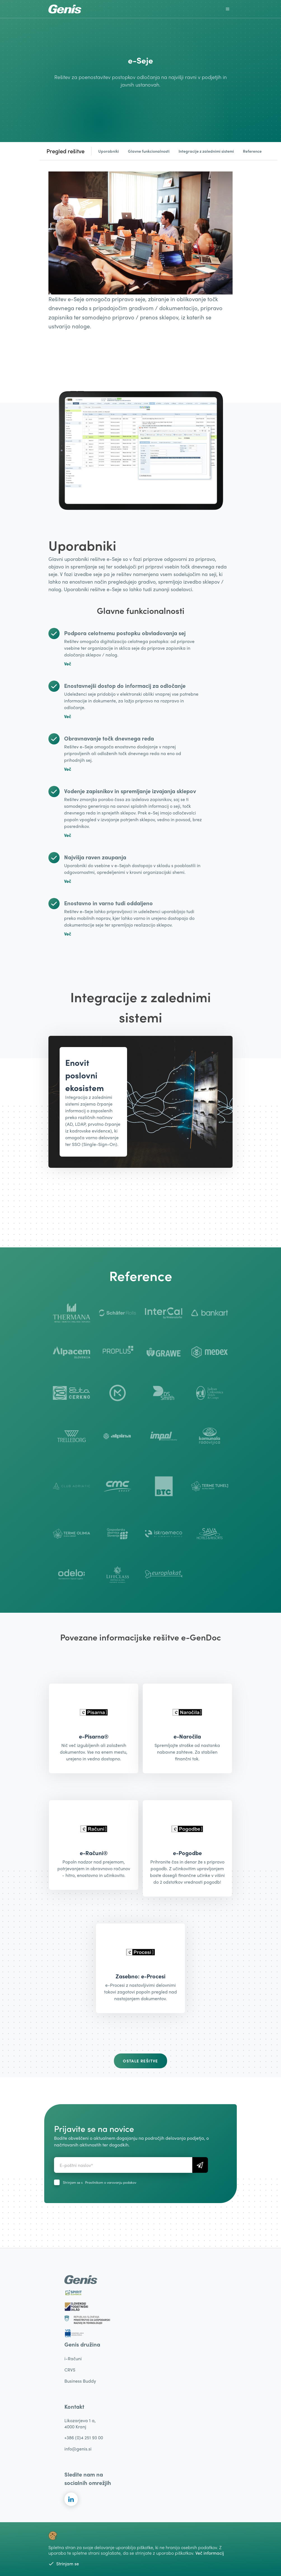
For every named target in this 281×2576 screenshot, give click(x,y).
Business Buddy (80, 2381)
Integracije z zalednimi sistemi (206, 151)
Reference (252, 151)
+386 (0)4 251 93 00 (83, 2437)
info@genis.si (78, 2448)
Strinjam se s (99, 2182)
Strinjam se (63, 2563)
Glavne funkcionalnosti (149, 151)
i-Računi (73, 2358)
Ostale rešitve (140, 2061)
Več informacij (209, 2553)
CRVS (69, 2369)
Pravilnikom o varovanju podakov (110, 2182)
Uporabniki (108, 151)
